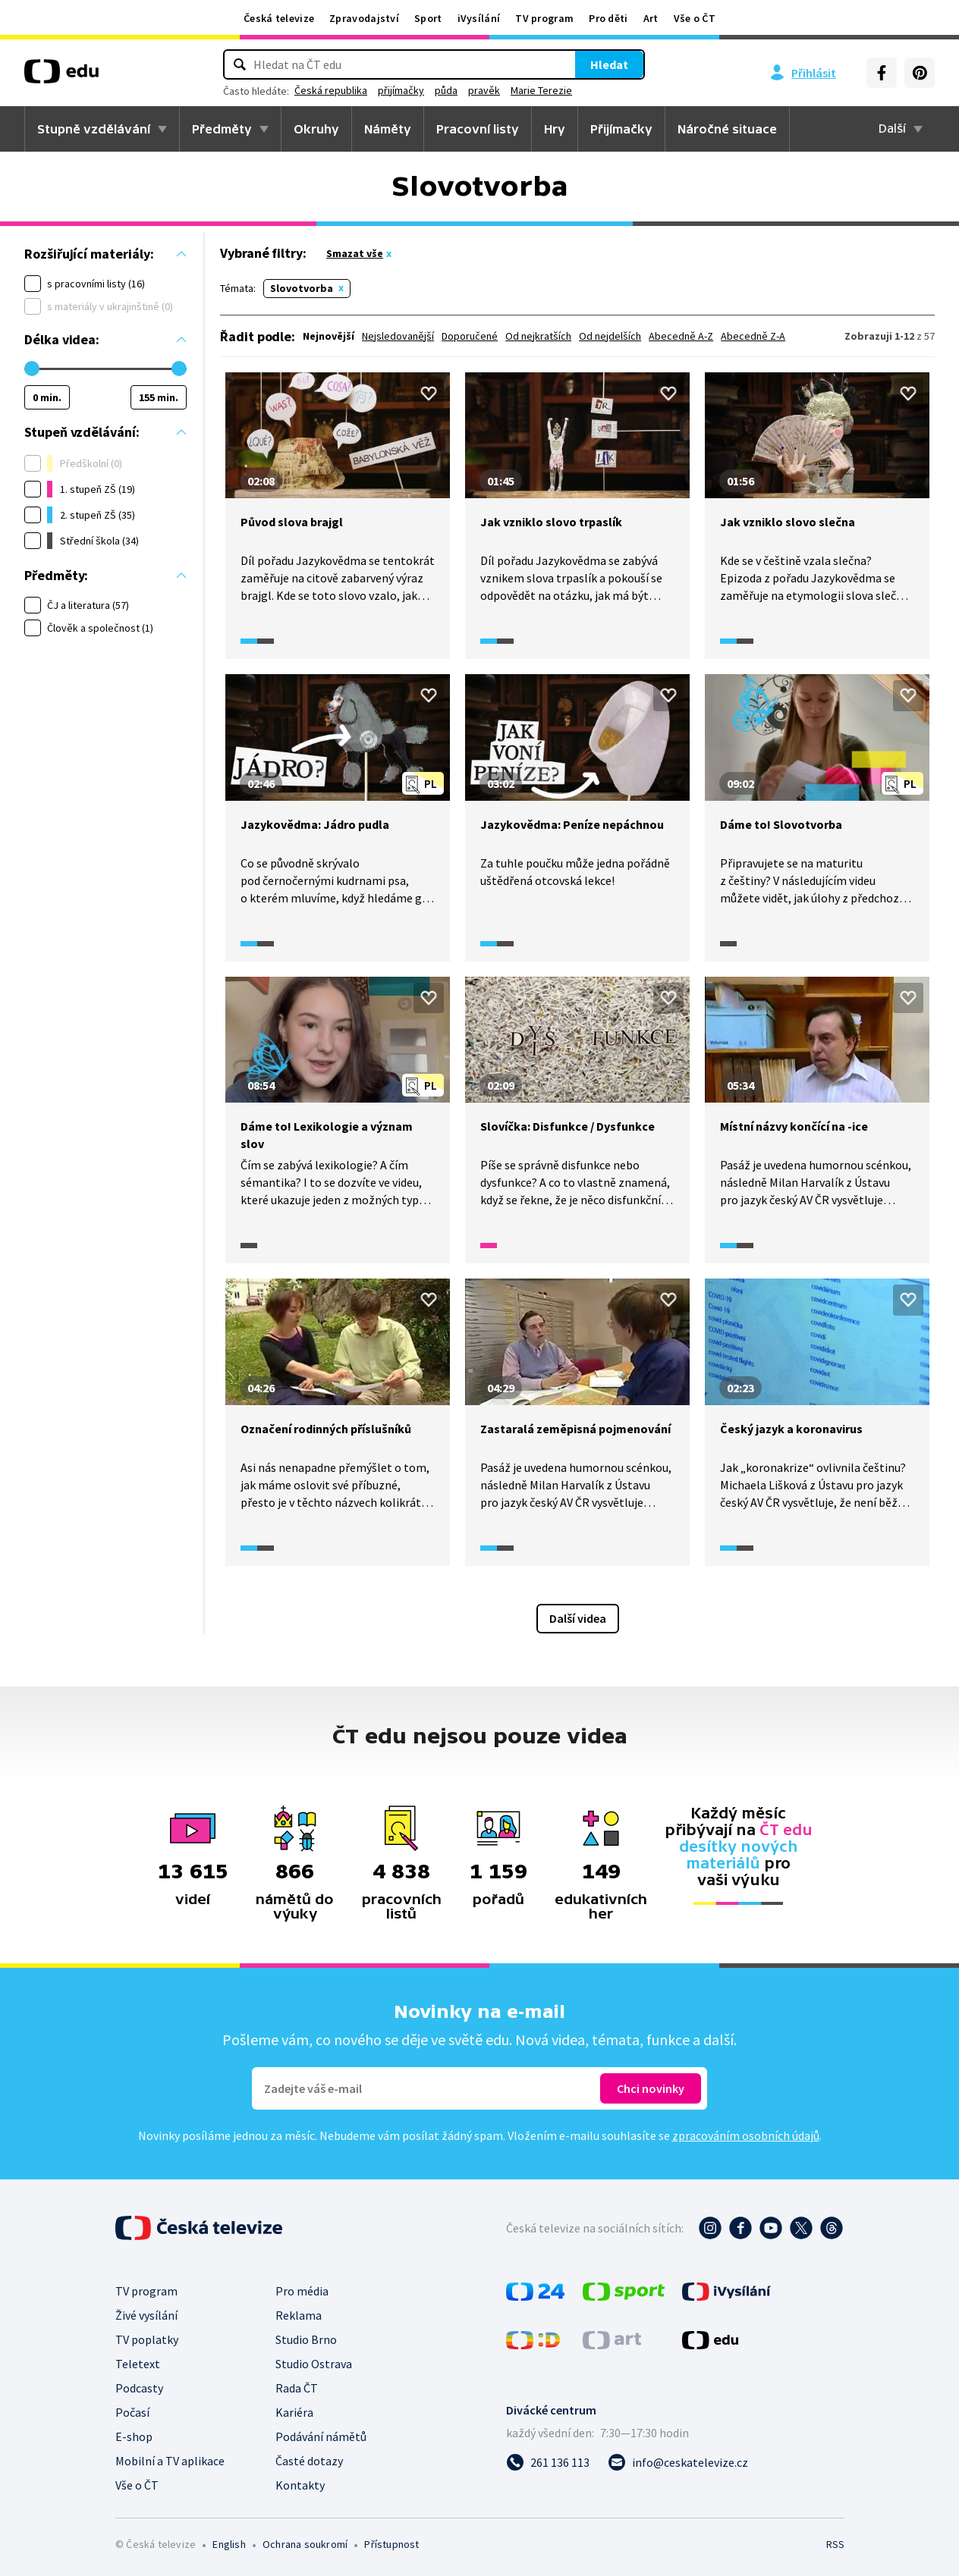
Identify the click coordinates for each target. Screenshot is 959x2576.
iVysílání (479, 18)
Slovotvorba (301, 288)
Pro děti (608, 18)
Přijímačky (621, 129)
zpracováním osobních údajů (745, 2135)
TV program (544, 18)
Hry (554, 129)
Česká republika (384, 90)
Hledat (555, 64)
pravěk (538, 90)
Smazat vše (354, 253)
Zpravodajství (364, 18)
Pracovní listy (477, 129)
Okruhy (316, 129)
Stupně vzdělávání (93, 129)
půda (500, 90)
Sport (428, 18)
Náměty (387, 129)
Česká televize (279, 18)
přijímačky (455, 90)
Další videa (577, 1618)
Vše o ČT (694, 18)
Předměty (222, 129)
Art (651, 18)
